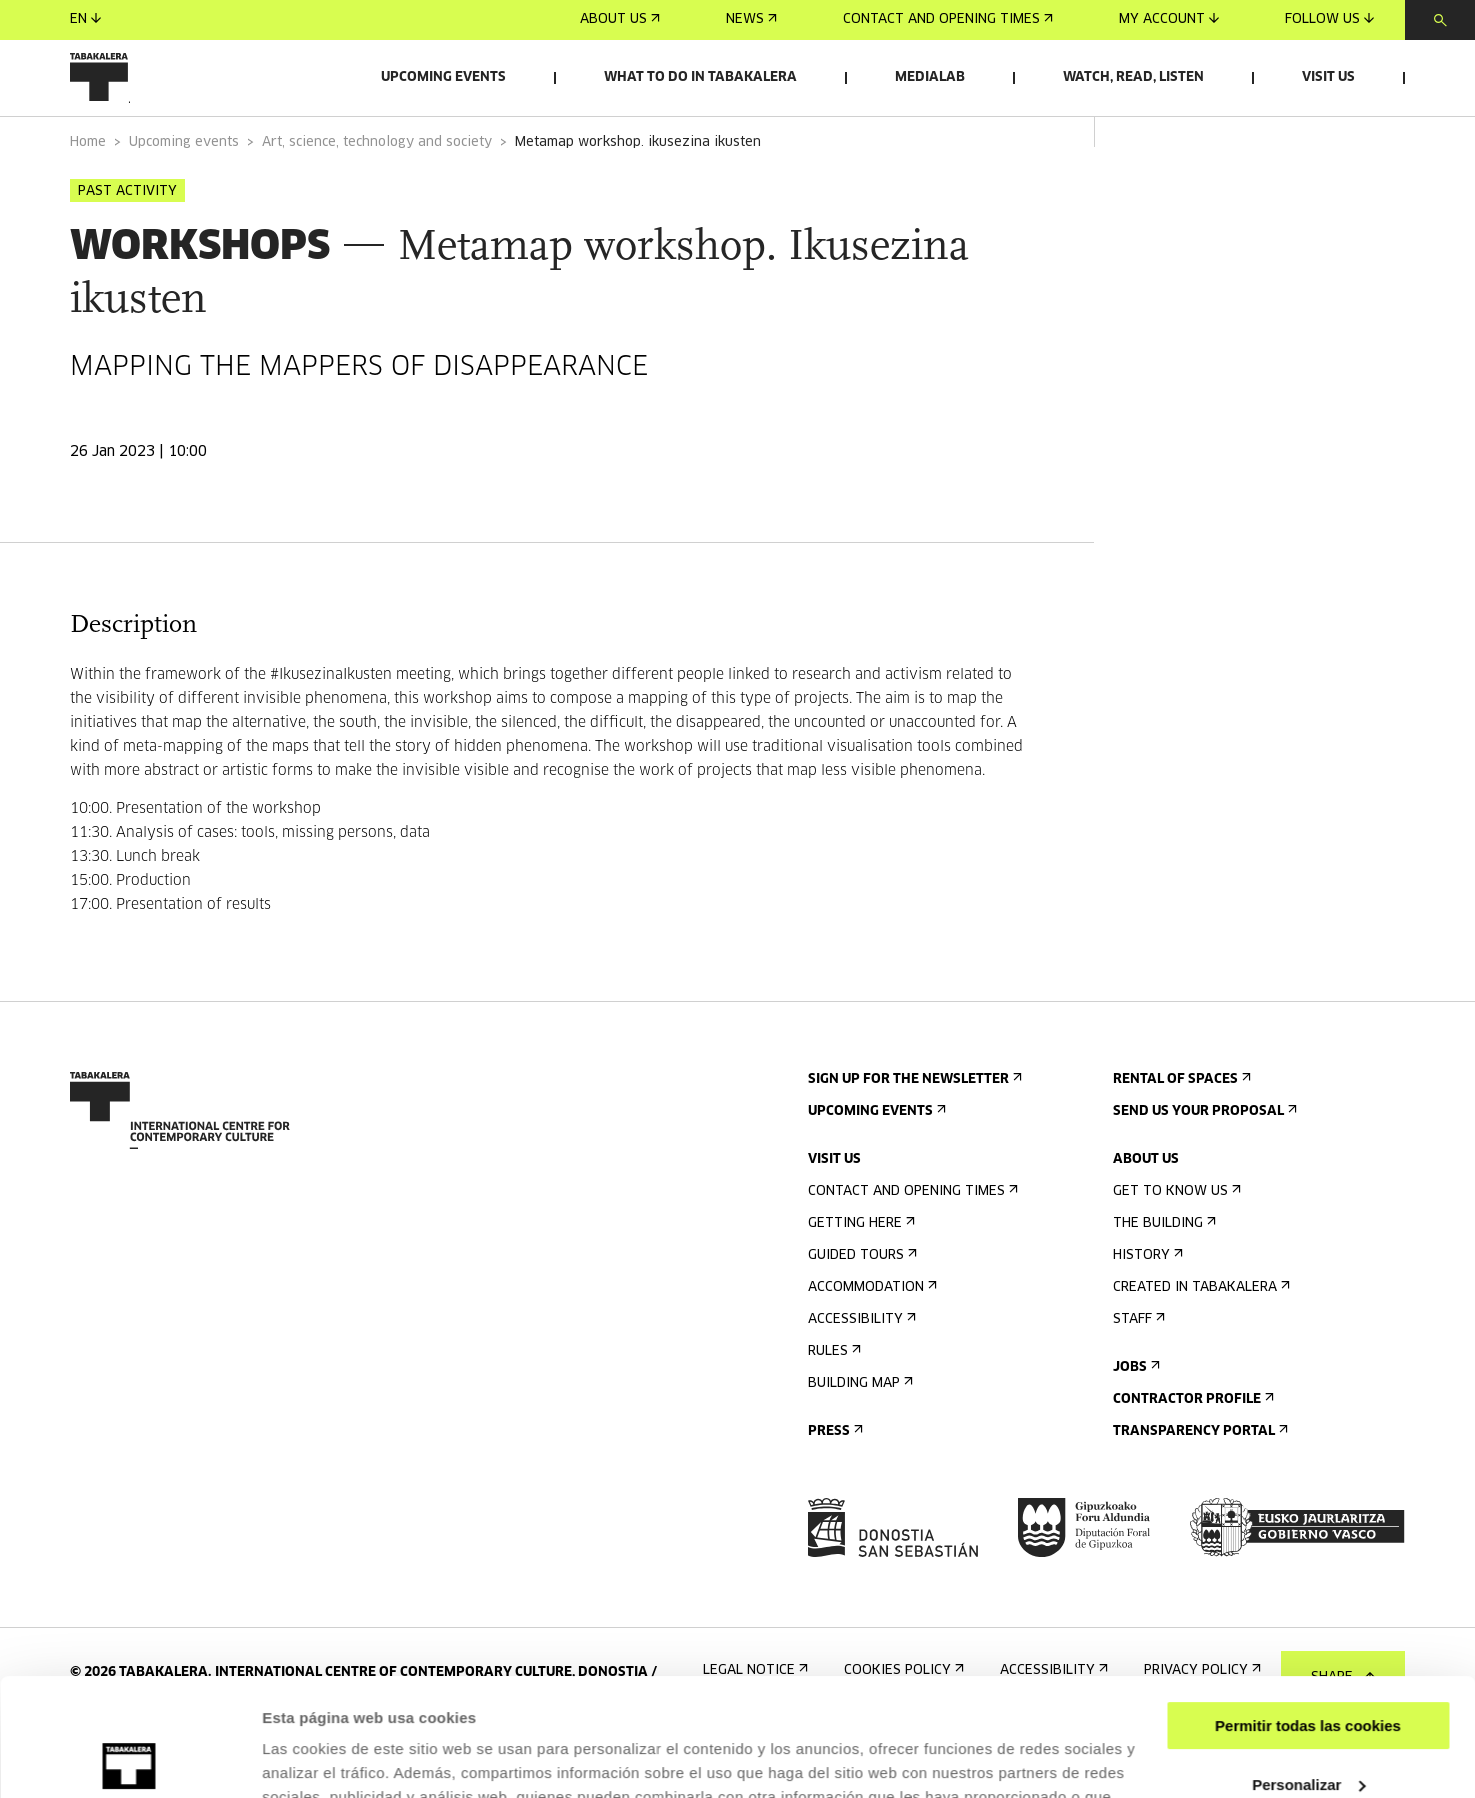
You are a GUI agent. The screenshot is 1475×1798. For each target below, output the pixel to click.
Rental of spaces (1180, 1135)
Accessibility (860, 1375)
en (85, 19)
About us (620, 19)
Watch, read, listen (1133, 77)
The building (1162, 1279)
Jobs (1134, 1423)
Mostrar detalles (320, 1758)
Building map (858, 1439)
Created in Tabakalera (1199, 1343)
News (751, 19)
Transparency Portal (1198, 1487)
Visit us (1328, 77)
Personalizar (1308, 1666)
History (1146, 1311)
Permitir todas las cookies (1308, 1608)
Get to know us (1175, 1247)
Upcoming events (443, 77)
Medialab (930, 77)
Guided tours (860, 1311)
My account (1169, 19)
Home (88, 198)
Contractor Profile (1191, 1455)
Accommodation (870, 1343)
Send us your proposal (1203, 1167)
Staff (1137, 1375)
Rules (832, 1407)
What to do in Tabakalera (700, 77)
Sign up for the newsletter (913, 1135)
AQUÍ (995, 1703)
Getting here (859, 1279)
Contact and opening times (948, 19)
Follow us (1329, 19)
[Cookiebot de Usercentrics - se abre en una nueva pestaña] (129, 1759)
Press (833, 1487)
